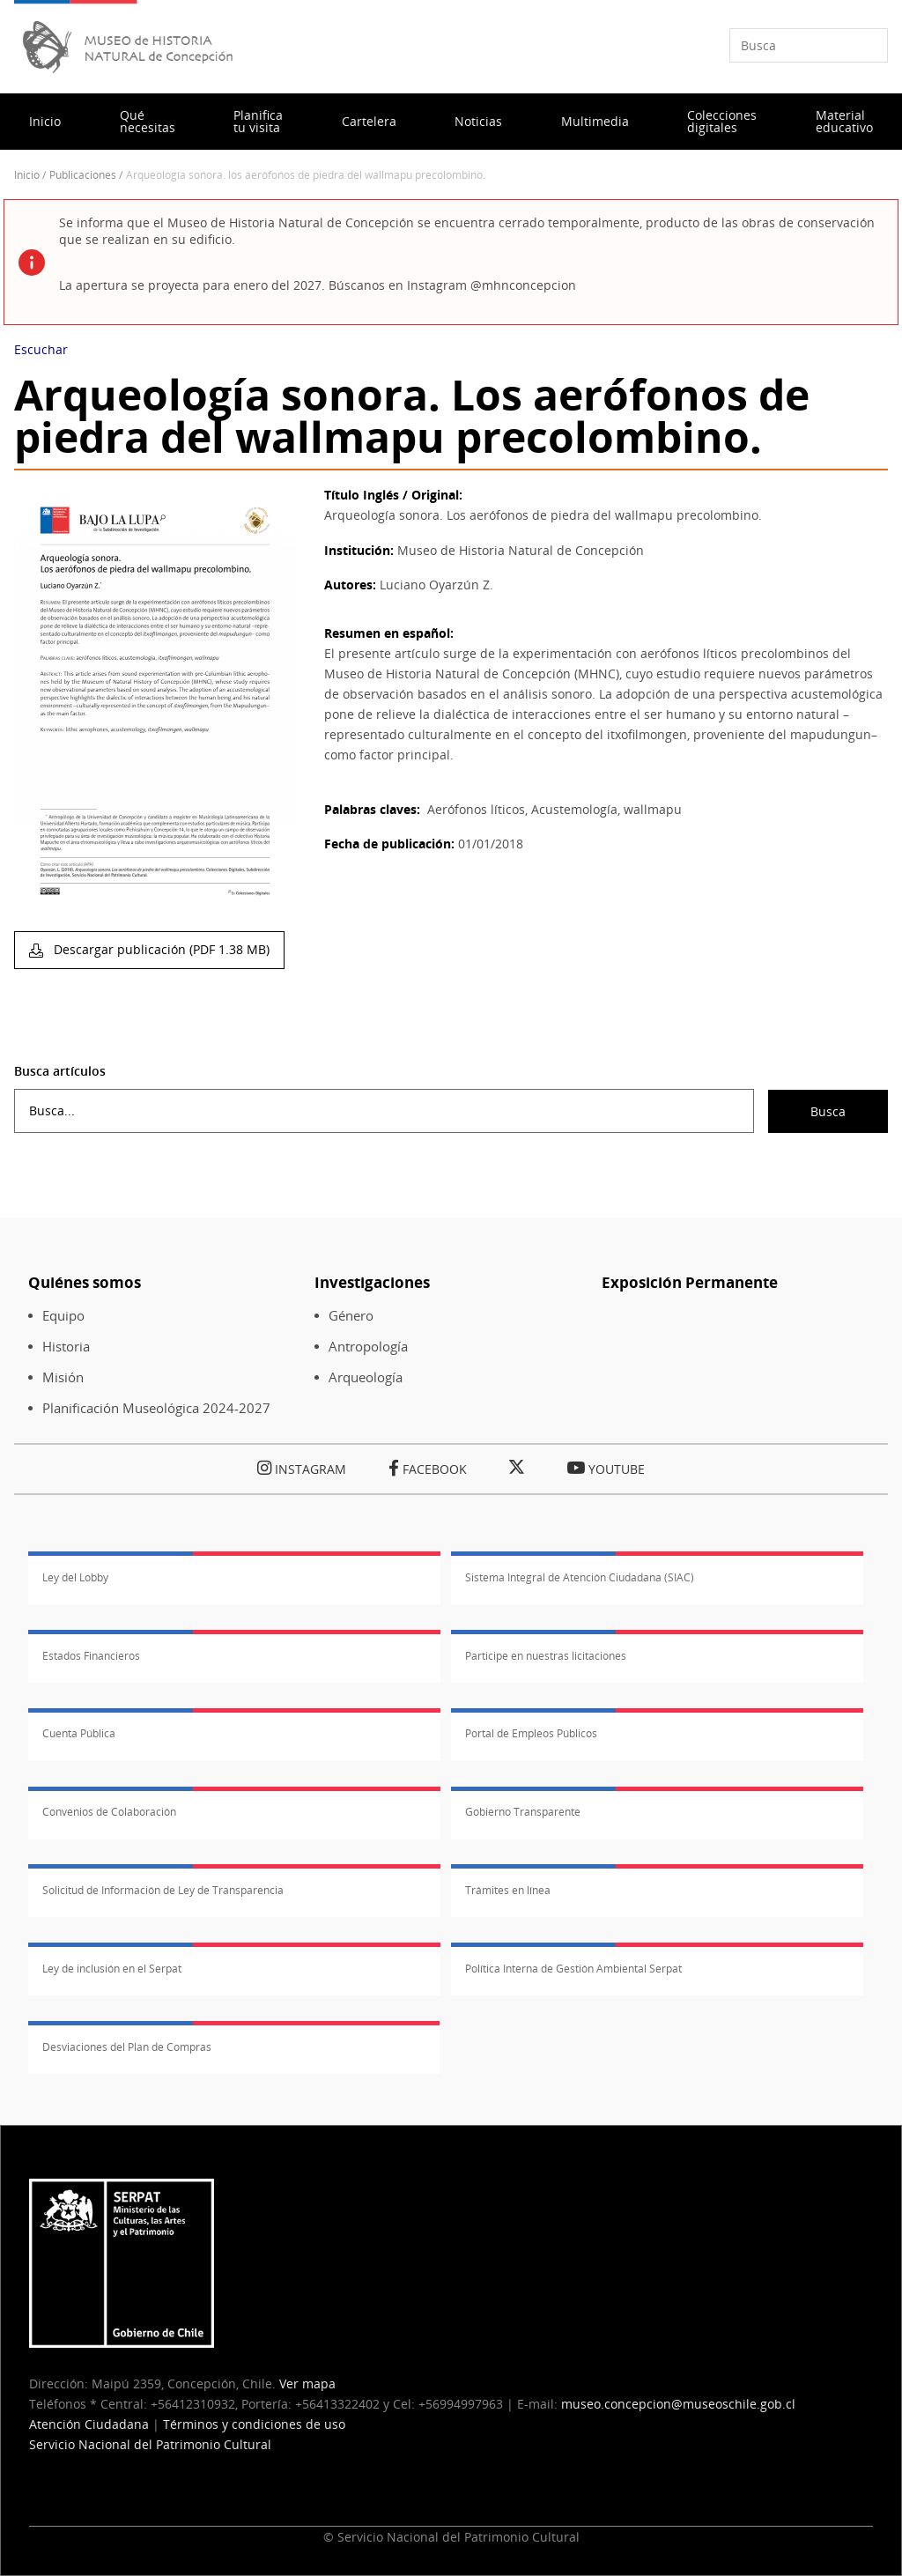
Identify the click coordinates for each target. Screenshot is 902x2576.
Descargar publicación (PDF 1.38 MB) (160, 949)
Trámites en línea (508, 1890)
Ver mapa (307, 2383)
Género (351, 1315)
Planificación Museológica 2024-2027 (156, 1408)
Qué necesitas (147, 121)
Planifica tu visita (258, 121)
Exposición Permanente (690, 1282)
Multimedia (595, 121)
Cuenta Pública (78, 1733)
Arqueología (366, 1377)
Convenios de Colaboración (109, 1811)
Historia (66, 1346)
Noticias (478, 121)
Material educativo (844, 121)
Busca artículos (60, 1070)
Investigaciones (372, 1282)
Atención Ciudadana (89, 2424)
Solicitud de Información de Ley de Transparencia (163, 1890)
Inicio (45, 121)
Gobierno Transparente (522, 1811)
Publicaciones (82, 174)
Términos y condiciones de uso (254, 2424)
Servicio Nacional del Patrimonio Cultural (150, 2444)
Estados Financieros (91, 1655)
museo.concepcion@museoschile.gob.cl (678, 2403)
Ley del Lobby (75, 1577)
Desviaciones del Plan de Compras (126, 2047)
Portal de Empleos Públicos (531, 1733)
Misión (63, 1377)
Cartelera (369, 121)
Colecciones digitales (722, 121)
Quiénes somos (84, 1282)
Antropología (368, 1346)
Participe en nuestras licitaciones (545, 1655)
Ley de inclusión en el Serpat (111, 1968)
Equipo (63, 1315)
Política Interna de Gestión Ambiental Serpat (573, 1968)
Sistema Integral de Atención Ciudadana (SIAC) (579, 1577)
